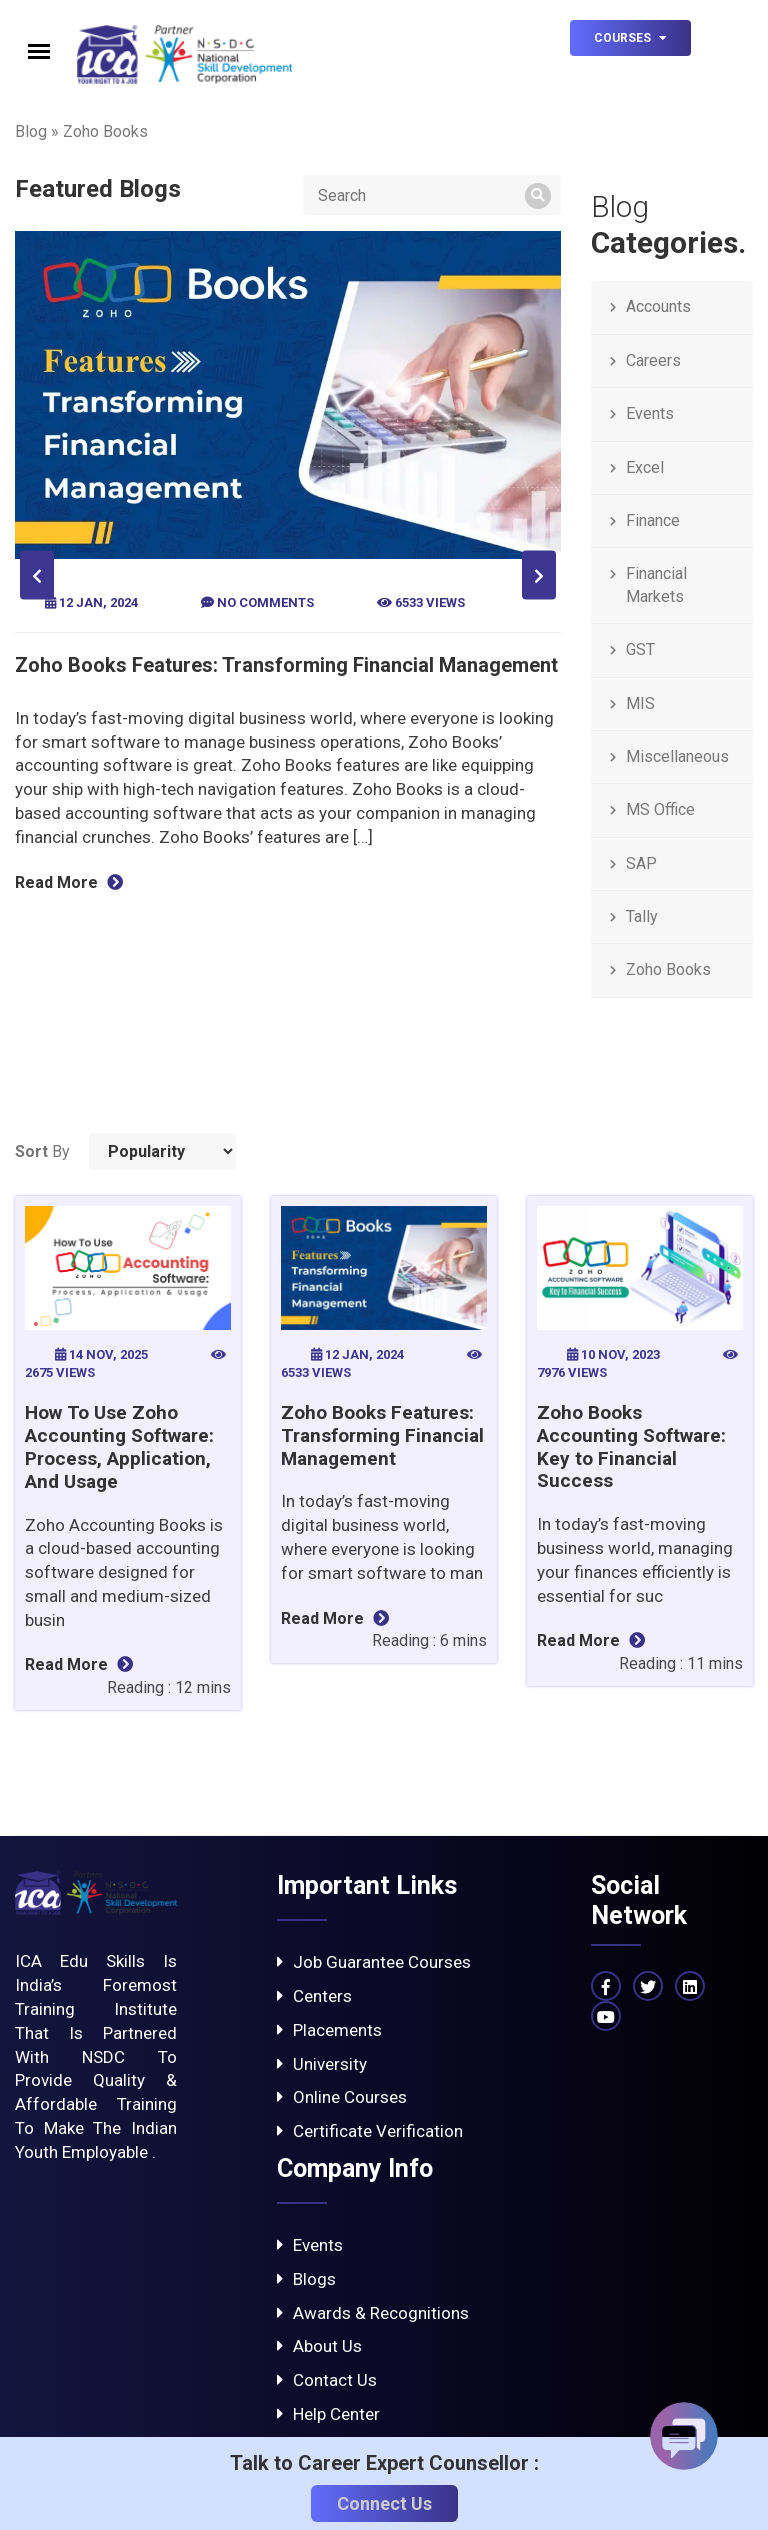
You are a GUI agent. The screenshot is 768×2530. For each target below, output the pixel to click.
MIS (640, 703)
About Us (319, 2346)
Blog (31, 131)
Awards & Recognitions (373, 2313)
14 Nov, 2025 (103, 1354)
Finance (653, 520)
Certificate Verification (370, 2131)
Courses (630, 38)
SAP (641, 863)
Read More (78, 882)
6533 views (430, 602)
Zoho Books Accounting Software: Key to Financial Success (631, 1446)
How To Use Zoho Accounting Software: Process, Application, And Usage (119, 1446)
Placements (329, 2030)
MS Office (660, 809)
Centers (314, 1996)
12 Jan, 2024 (102, 602)
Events (650, 413)
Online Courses (342, 2097)
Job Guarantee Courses (374, 1962)
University (322, 2064)
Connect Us (384, 2503)
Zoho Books (668, 969)
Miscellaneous (677, 756)
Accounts (658, 306)
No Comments (266, 602)
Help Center (328, 2414)
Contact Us (327, 2380)
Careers (653, 360)
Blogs (306, 2279)
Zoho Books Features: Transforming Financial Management (295, 665)
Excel (645, 467)
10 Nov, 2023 (615, 1354)
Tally (642, 916)
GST (640, 649)
